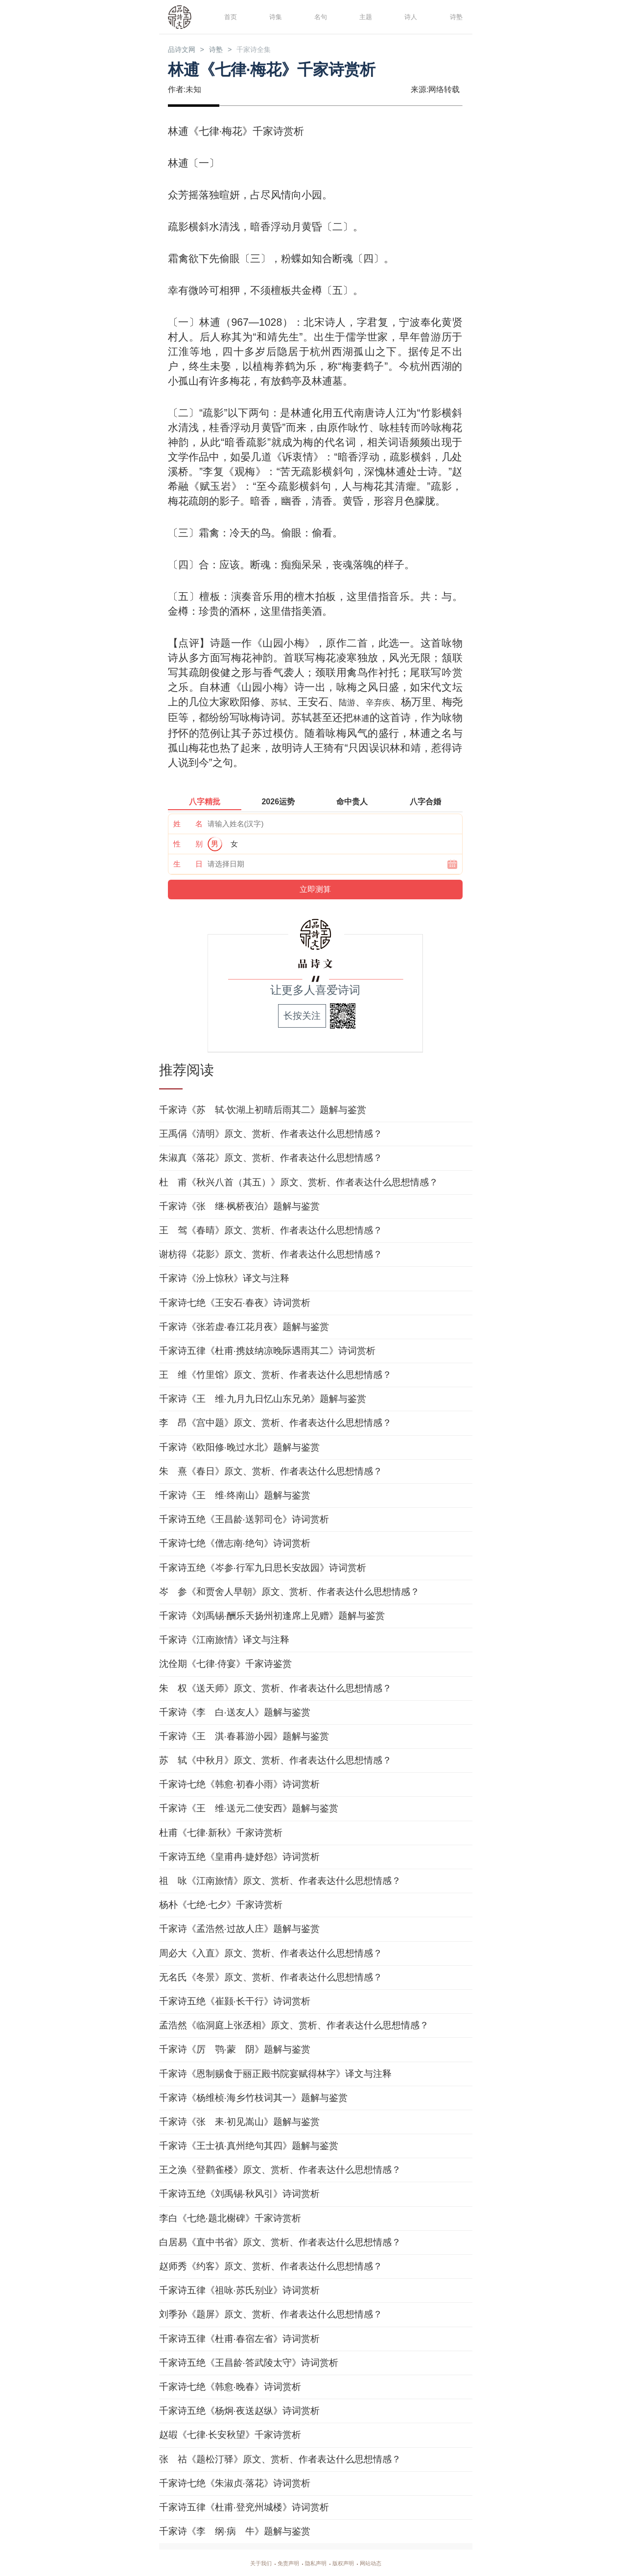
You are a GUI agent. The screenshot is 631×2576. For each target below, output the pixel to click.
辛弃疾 (394, 703)
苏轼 (283, 703)
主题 (364, 16)
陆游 (357, 703)
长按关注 (302, 1015)
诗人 (409, 16)
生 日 (188, 863)
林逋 (388, 717)
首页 (229, 16)
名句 (319, 16)
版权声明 (349, 2562)
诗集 (274, 16)
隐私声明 (315, 2562)
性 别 (188, 843)
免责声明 (282, 2562)
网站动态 (382, 2562)
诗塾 (455, 16)
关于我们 (249, 2562)
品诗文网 (185, 50)
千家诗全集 (273, 50)
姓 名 (188, 823)
